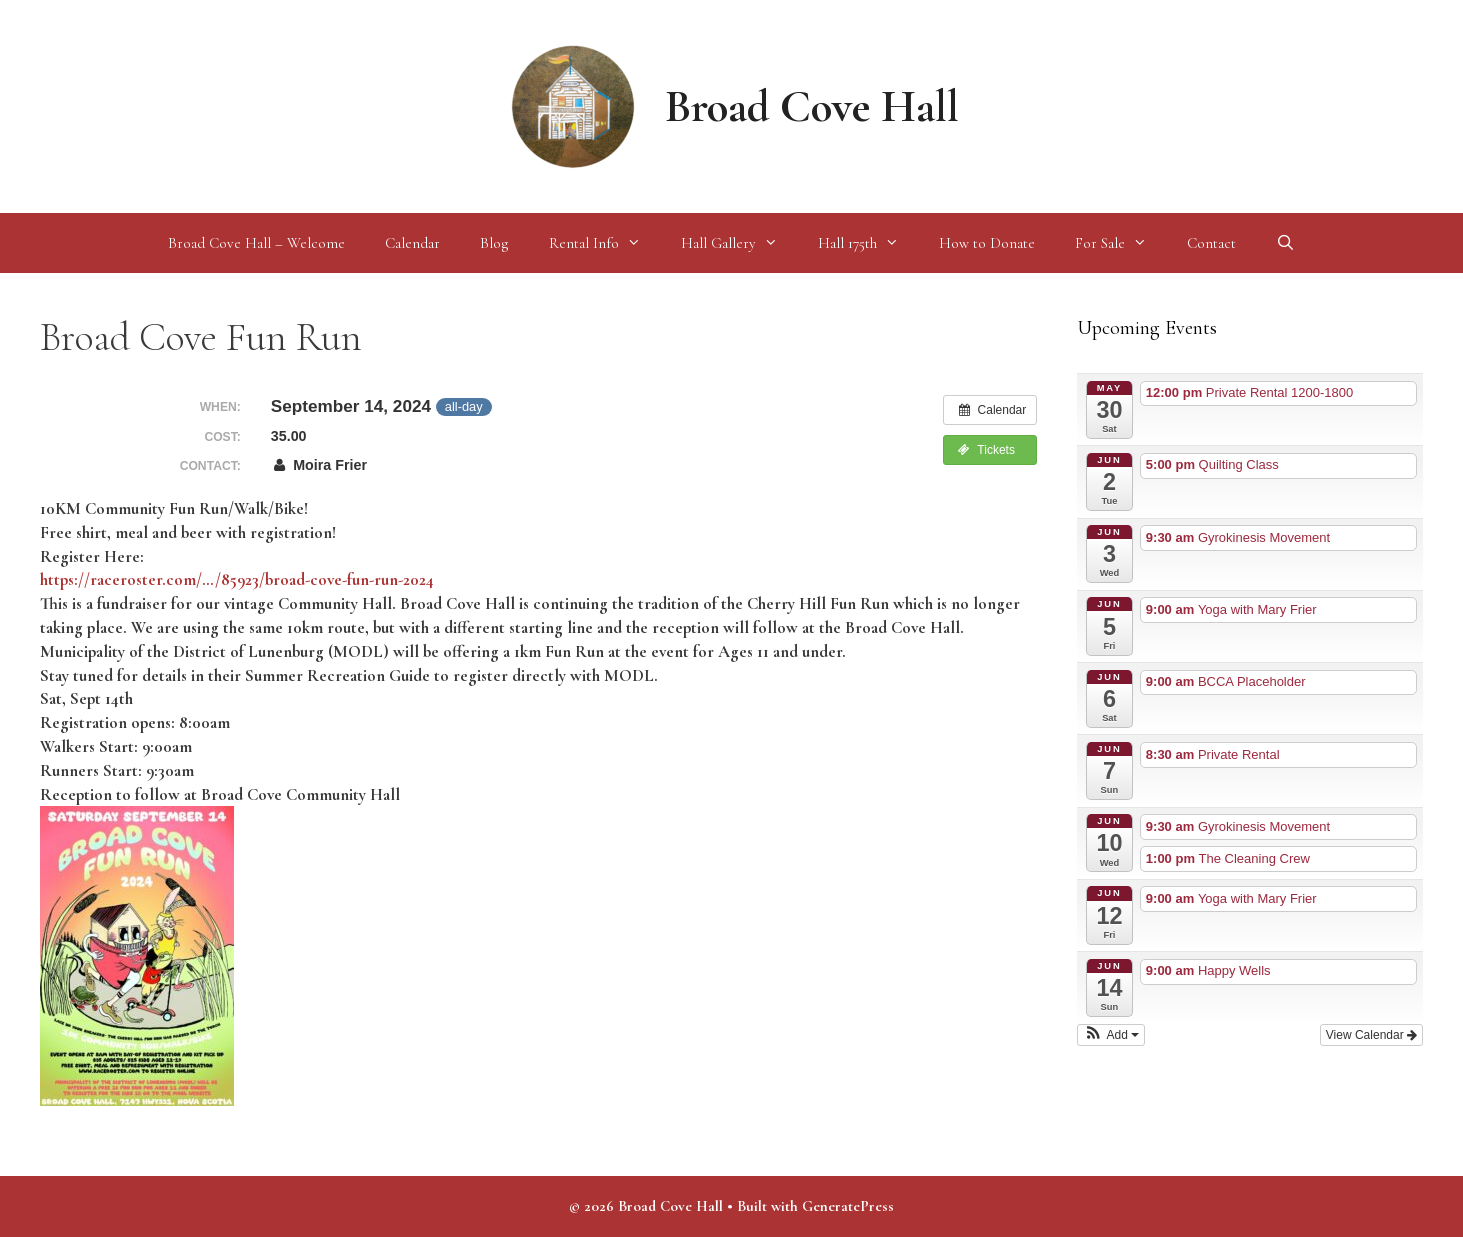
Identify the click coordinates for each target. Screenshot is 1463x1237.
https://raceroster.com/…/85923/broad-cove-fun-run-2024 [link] (237, 579)
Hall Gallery (739, 243)
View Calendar (1371, 1035)
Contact (1211, 243)
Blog (494, 243)
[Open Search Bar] (1285, 243)
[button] (1111, 1035)
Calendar (412, 243)
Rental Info (605, 243)
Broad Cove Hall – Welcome (256, 243)
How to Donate (987, 243)
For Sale (1121, 243)
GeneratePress (848, 1206)
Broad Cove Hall (812, 106)
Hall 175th (868, 243)
